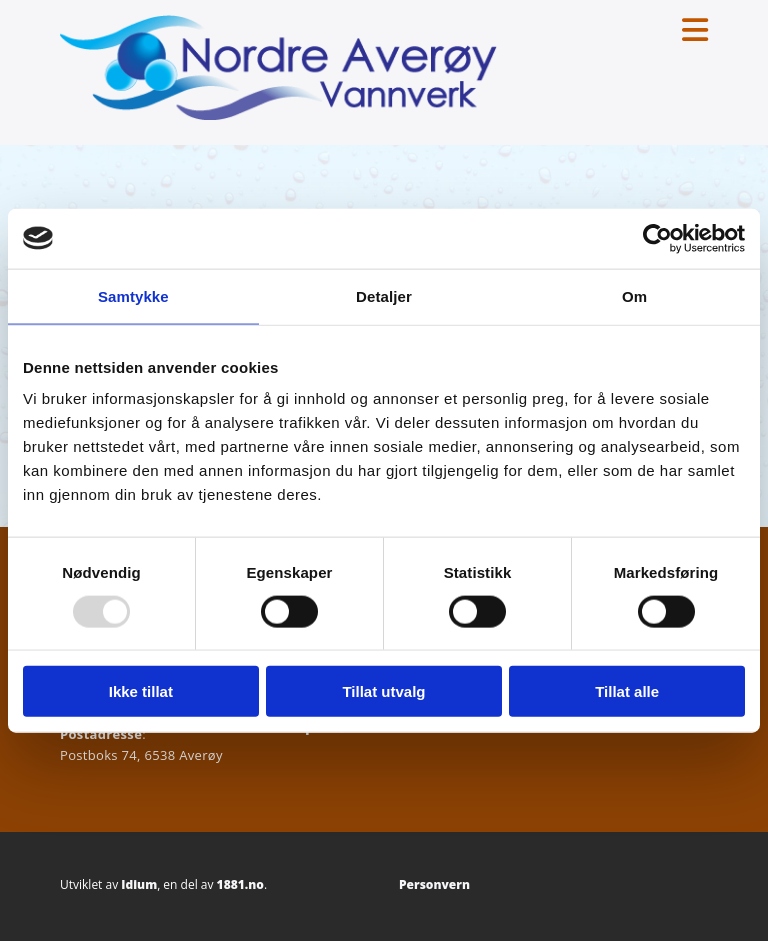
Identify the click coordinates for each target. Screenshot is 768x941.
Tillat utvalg (383, 691)
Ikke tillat (141, 691)
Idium (139, 884)
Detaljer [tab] (384, 295)
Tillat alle (627, 691)
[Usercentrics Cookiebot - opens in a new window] (657, 238)
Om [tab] (634, 295)
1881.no (240, 884)
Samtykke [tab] (133, 295)
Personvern (434, 884)
